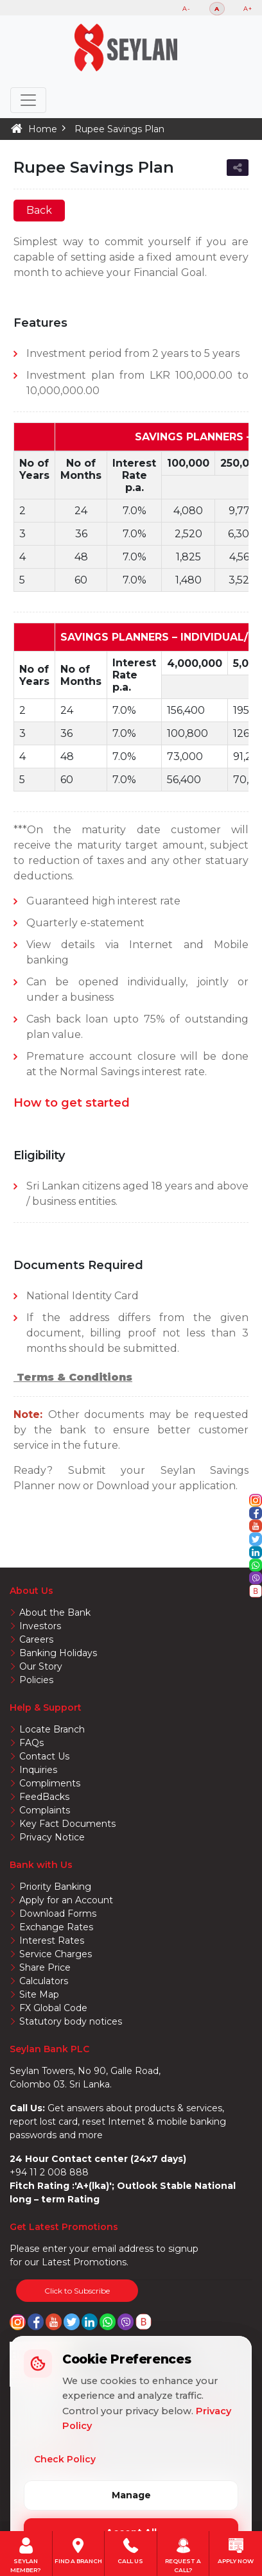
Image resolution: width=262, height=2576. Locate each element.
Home (42, 129)
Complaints (44, 1810)
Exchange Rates (56, 1927)
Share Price (45, 1967)
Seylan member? (25, 2550)
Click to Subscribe (77, 2290)
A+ (247, 8)
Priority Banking (55, 1886)
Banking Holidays (58, 1653)
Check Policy (65, 2459)
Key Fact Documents (67, 1823)
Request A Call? (183, 2550)
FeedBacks (44, 1796)
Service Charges (55, 1954)
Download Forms (57, 1913)
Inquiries (38, 1770)
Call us (130, 2550)
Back (39, 210)
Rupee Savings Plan (119, 129)
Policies (36, 1680)
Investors (40, 1626)
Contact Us (44, 1756)
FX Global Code (53, 2008)
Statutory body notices (70, 2021)
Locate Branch (52, 1729)
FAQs (31, 1743)
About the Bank (55, 1612)
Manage (131, 2495)
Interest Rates (51, 1940)
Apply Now (236, 2550)
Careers (36, 1639)
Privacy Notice (52, 1837)
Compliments (49, 1783)
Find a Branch (78, 2550)
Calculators (43, 1981)
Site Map (39, 1994)
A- (186, 8)
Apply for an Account (66, 1900)
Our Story (40, 1666)
